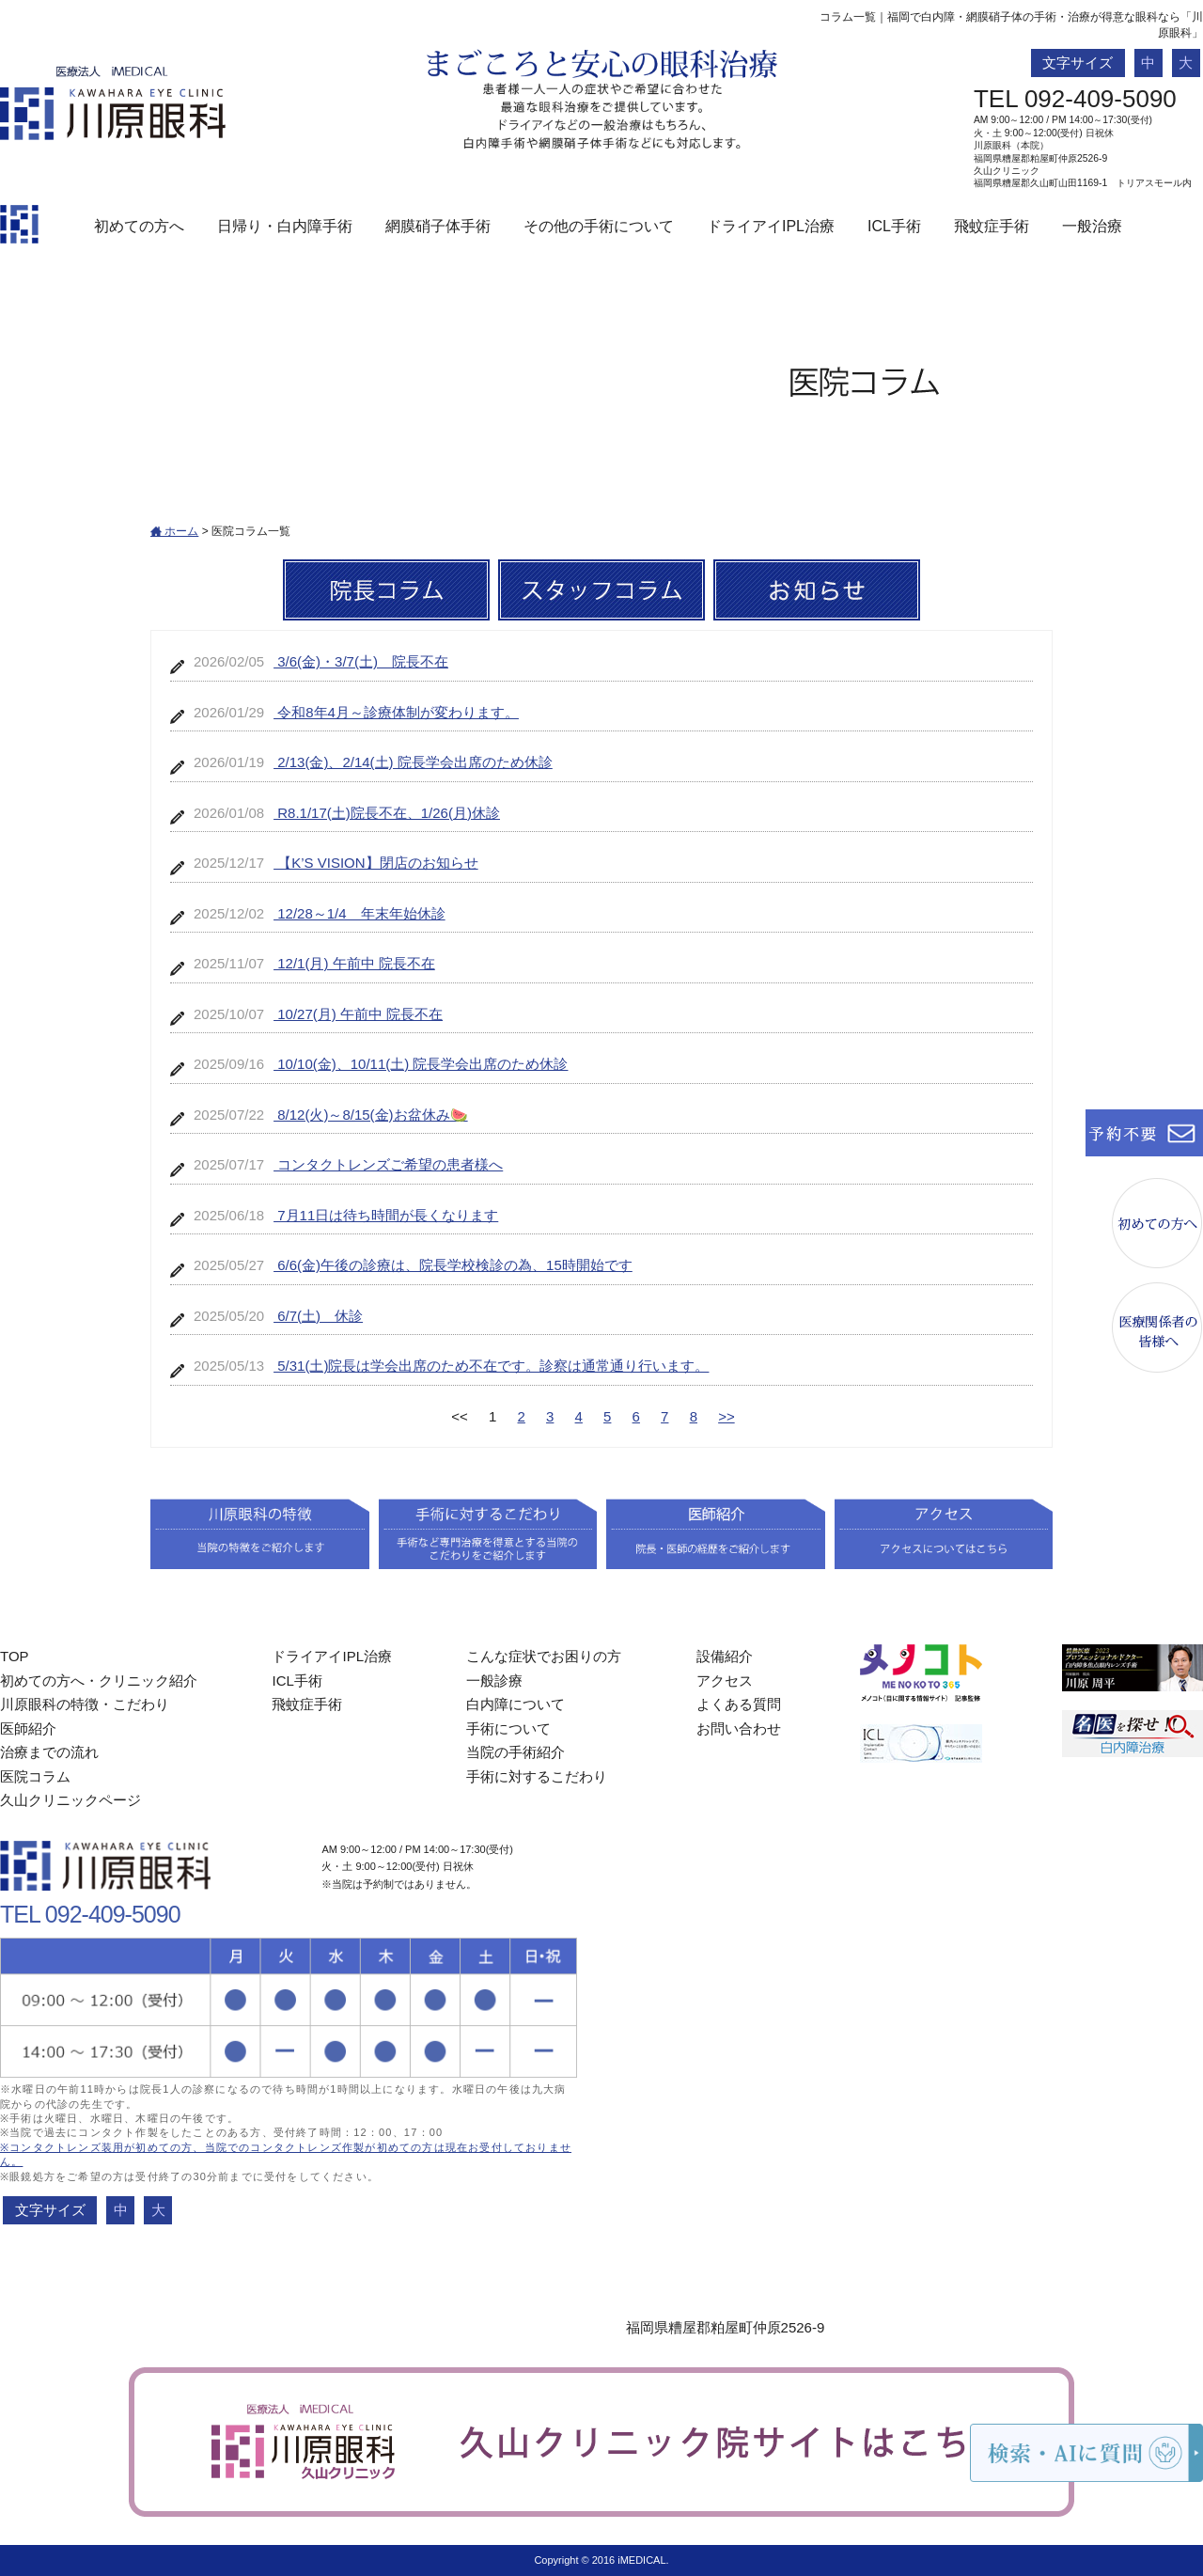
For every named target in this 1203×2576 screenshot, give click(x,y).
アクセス (724, 1681)
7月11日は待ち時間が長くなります (385, 1215)
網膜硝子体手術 (438, 226)
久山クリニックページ (70, 1800)
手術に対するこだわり (536, 1776)
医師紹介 (28, 1728)
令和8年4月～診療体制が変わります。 (396, 712)
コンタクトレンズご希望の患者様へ (388, 1164)
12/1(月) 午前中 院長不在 (354, 963)
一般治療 (1092, 226)
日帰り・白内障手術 (284, 226)
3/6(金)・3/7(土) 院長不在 (360, 661)
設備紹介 (724, 1656)
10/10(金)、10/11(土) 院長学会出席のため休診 (420, 1064)
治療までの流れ (49, 1752)
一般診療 (494, 1681)
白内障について (515, 1704)
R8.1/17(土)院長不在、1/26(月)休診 (386, 813)
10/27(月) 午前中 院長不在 (358, 1014)
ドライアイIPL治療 (771, 226)
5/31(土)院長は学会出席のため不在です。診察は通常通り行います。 (491, 1366)
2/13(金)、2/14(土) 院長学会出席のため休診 (413, 762)
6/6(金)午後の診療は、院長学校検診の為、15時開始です (453, 1265)
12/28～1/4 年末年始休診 (359, 913)
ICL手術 (894, 226)
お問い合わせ (738, 1728)
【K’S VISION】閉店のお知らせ (375, 863)
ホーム (174, 531)
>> (726, 1416)
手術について (508, 1728)
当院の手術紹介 (515, 1752)
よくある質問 (738, 1704)
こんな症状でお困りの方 (543, 1656)
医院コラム (35, 1776)
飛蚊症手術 (991, 226)
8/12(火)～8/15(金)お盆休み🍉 (370, 1115)
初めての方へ (139, 226)
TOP (14, 1656)
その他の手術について (598, 226)
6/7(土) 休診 (318, 1316)
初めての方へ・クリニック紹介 (98, 1681)
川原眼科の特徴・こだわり (84, 1704)
